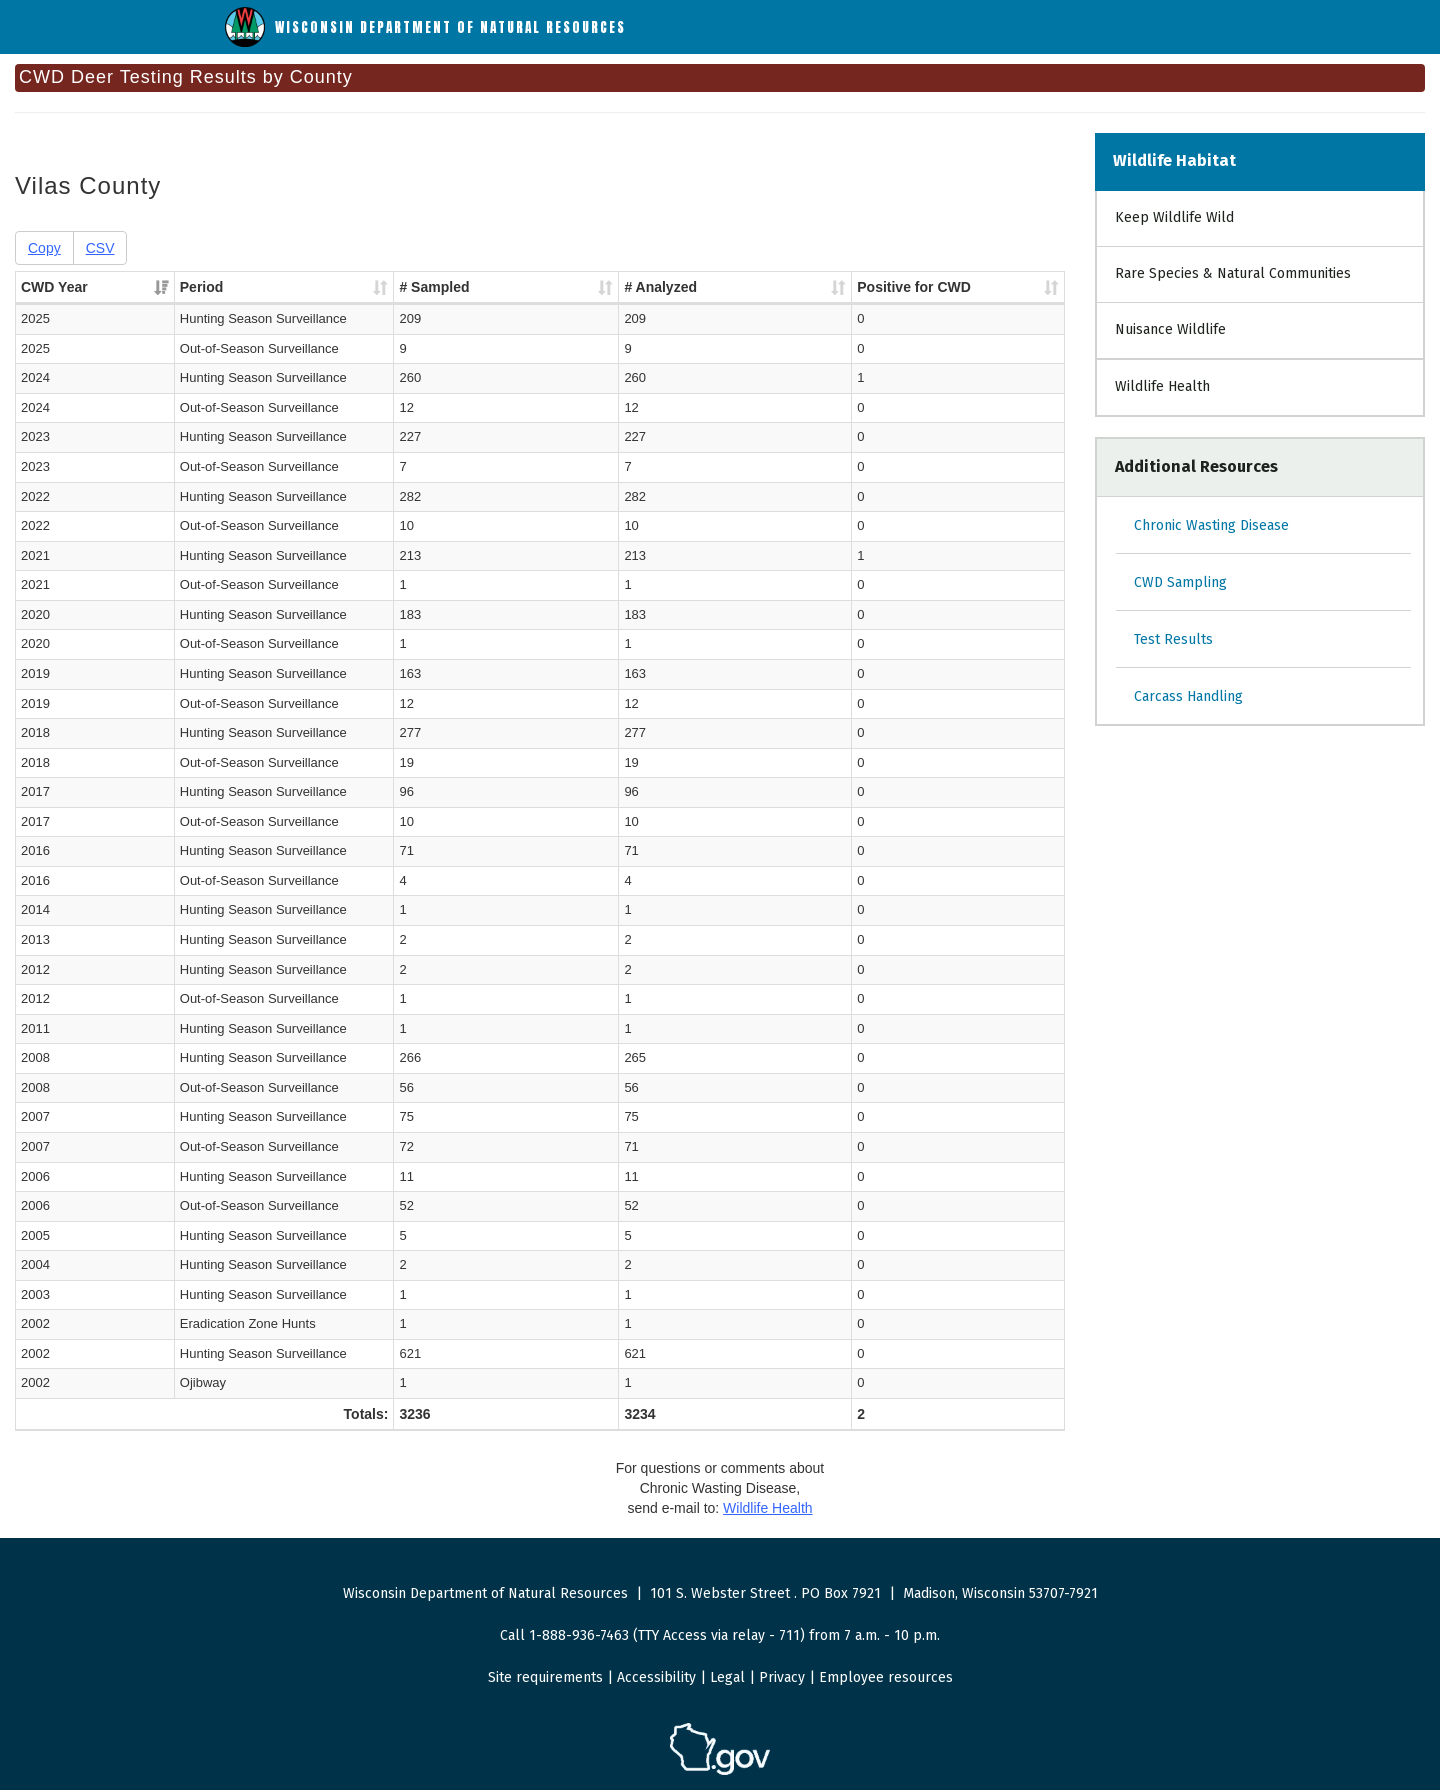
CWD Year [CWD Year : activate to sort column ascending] (54, 287)
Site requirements (545, 1677)
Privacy (782, 1677)
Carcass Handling (1188, 696)
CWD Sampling (1180, 582)
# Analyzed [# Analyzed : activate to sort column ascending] (693, 287)
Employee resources (886, 1677)
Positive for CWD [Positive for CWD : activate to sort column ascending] (886, 287)
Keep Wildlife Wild (1174, 217)
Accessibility (656, 1677)
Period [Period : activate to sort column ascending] (204, 287)
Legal (727, 1677)
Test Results (1173, 639)
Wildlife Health (1162, 386)
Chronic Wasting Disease (1211, 525)
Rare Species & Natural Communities (1233, 273)
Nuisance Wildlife (1170, 329)
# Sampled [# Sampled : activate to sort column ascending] (526, 287)
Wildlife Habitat (1174, 160)
